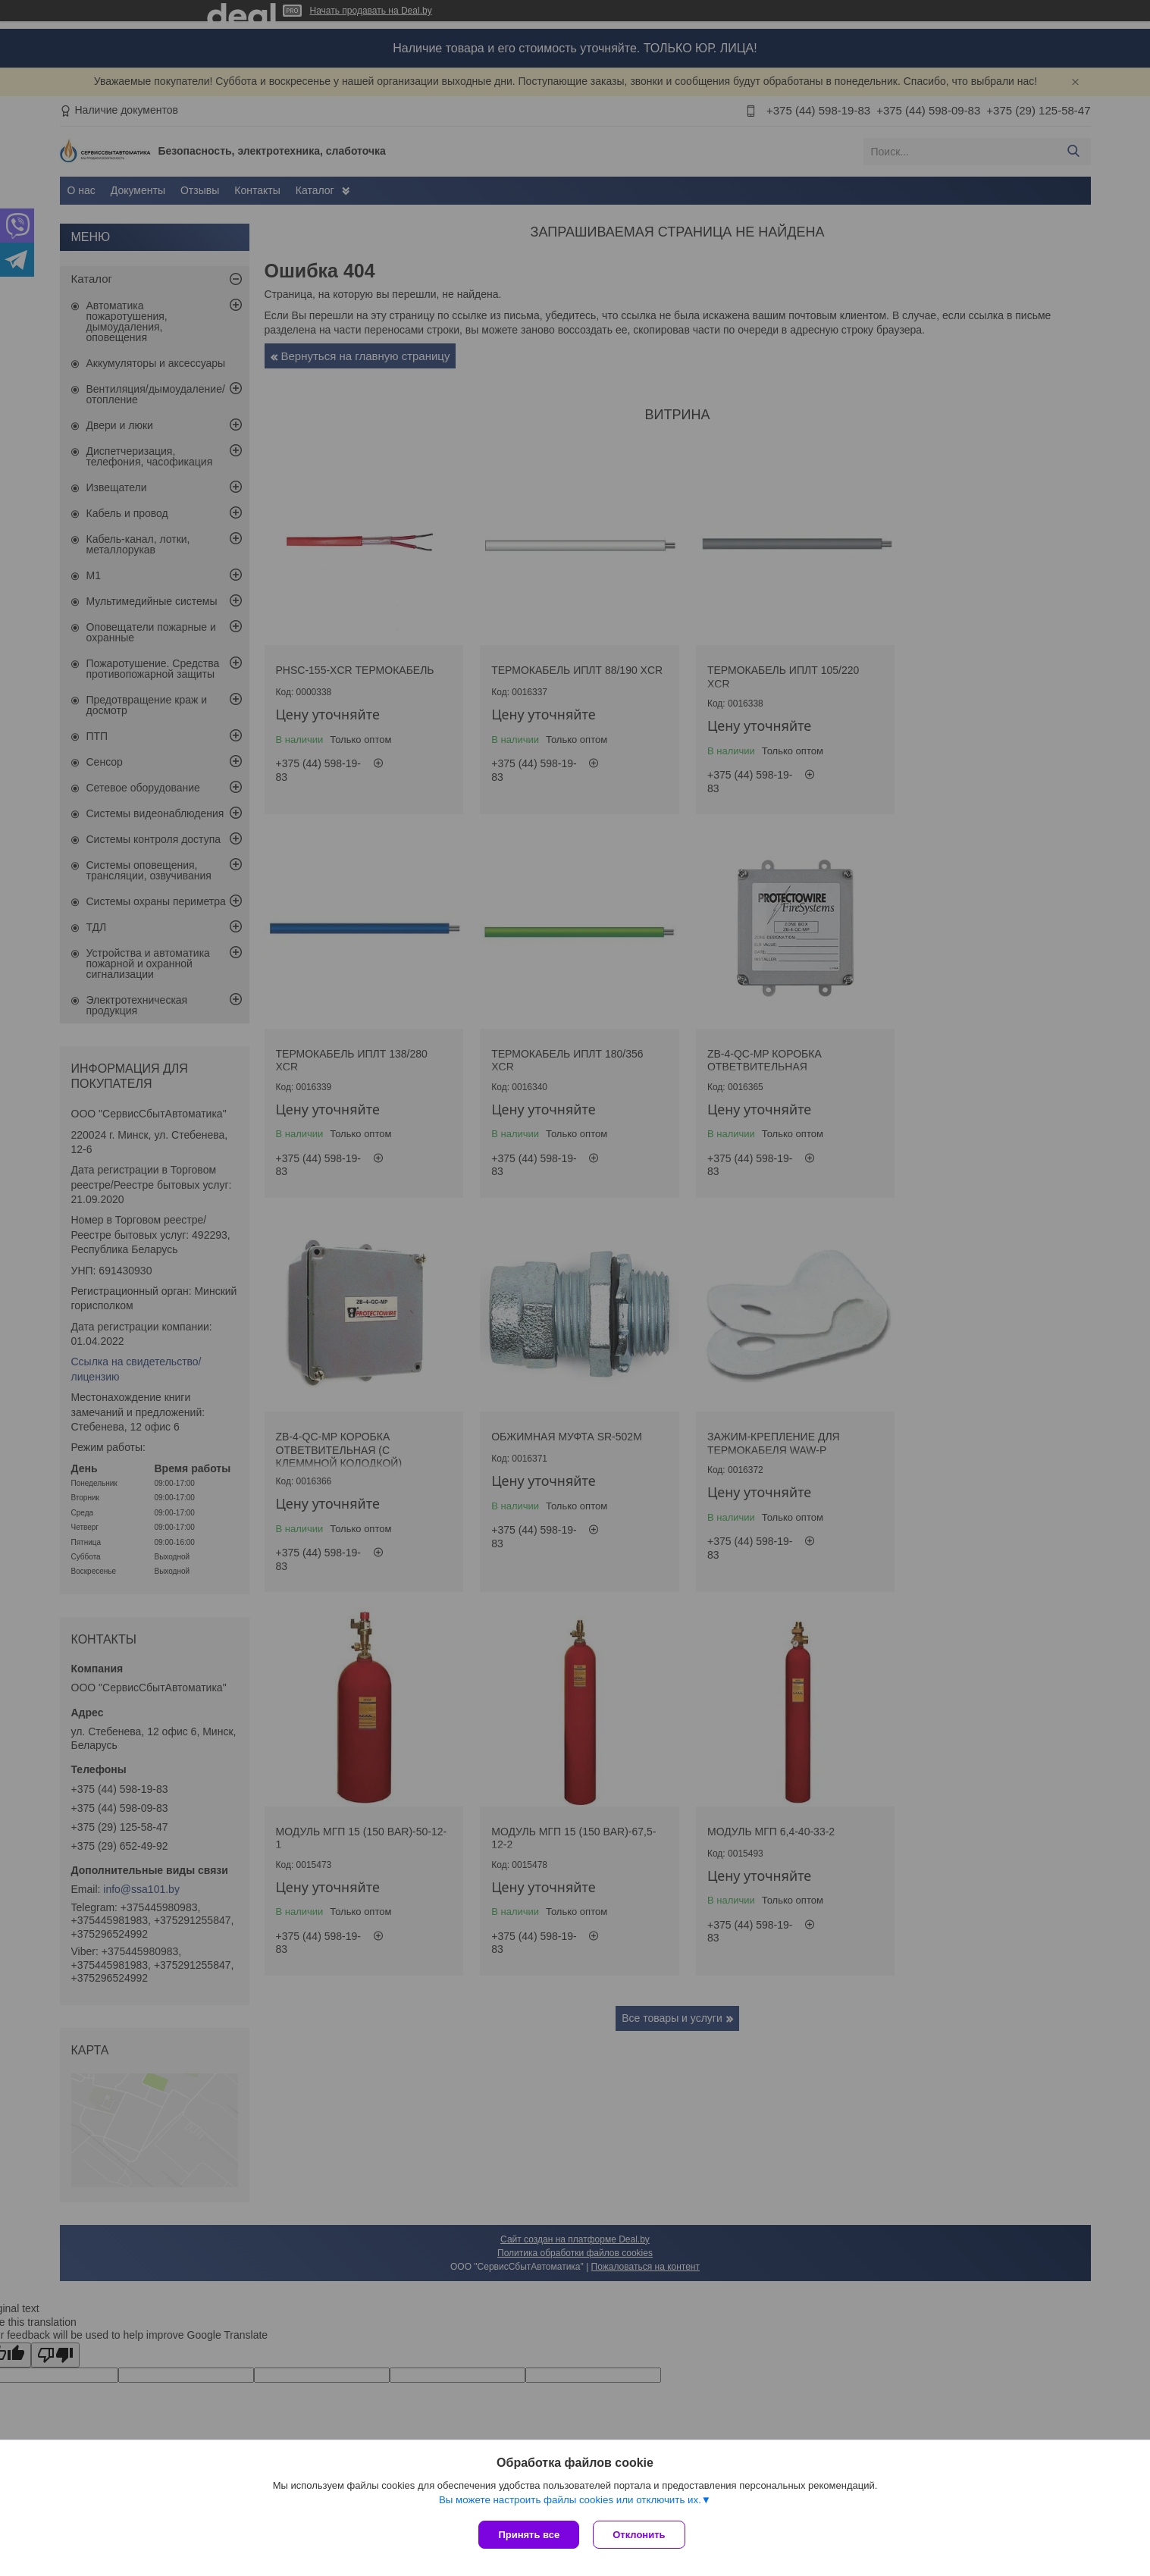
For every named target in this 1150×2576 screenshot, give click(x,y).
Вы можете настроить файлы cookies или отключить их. (570, 2501)
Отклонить (640, 2534)
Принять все (528, 2534)
